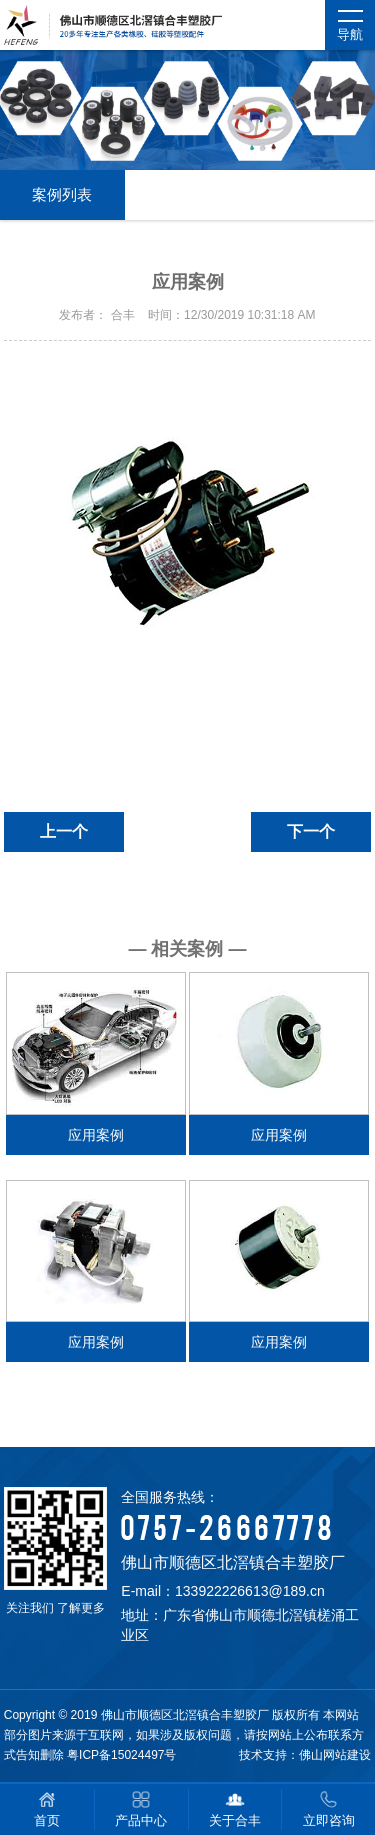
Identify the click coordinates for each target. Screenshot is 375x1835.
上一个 (64, 831)
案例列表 (62, 194)
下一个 (311, 831)
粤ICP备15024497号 (121, 1755)
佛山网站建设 (335, 1755)
